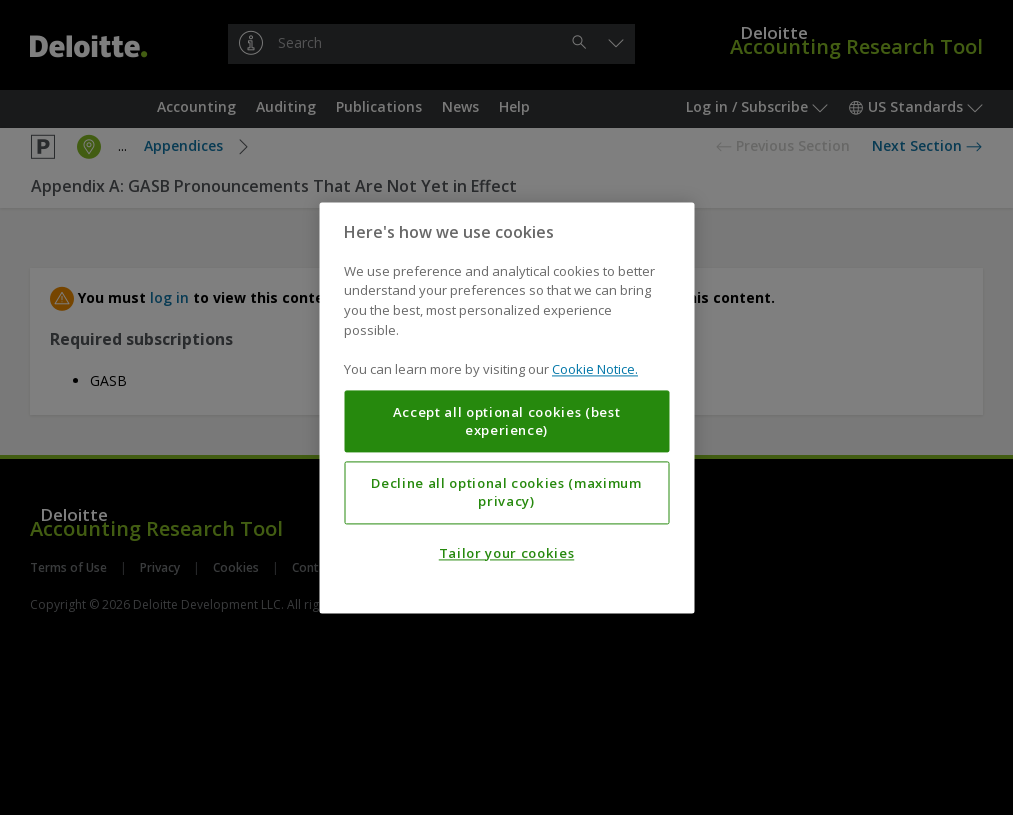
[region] (506, 407)
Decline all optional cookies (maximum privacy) (506, 492)
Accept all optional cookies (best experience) (507, 421)
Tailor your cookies (506, 553)
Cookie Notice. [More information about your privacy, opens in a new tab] (595, 369)
